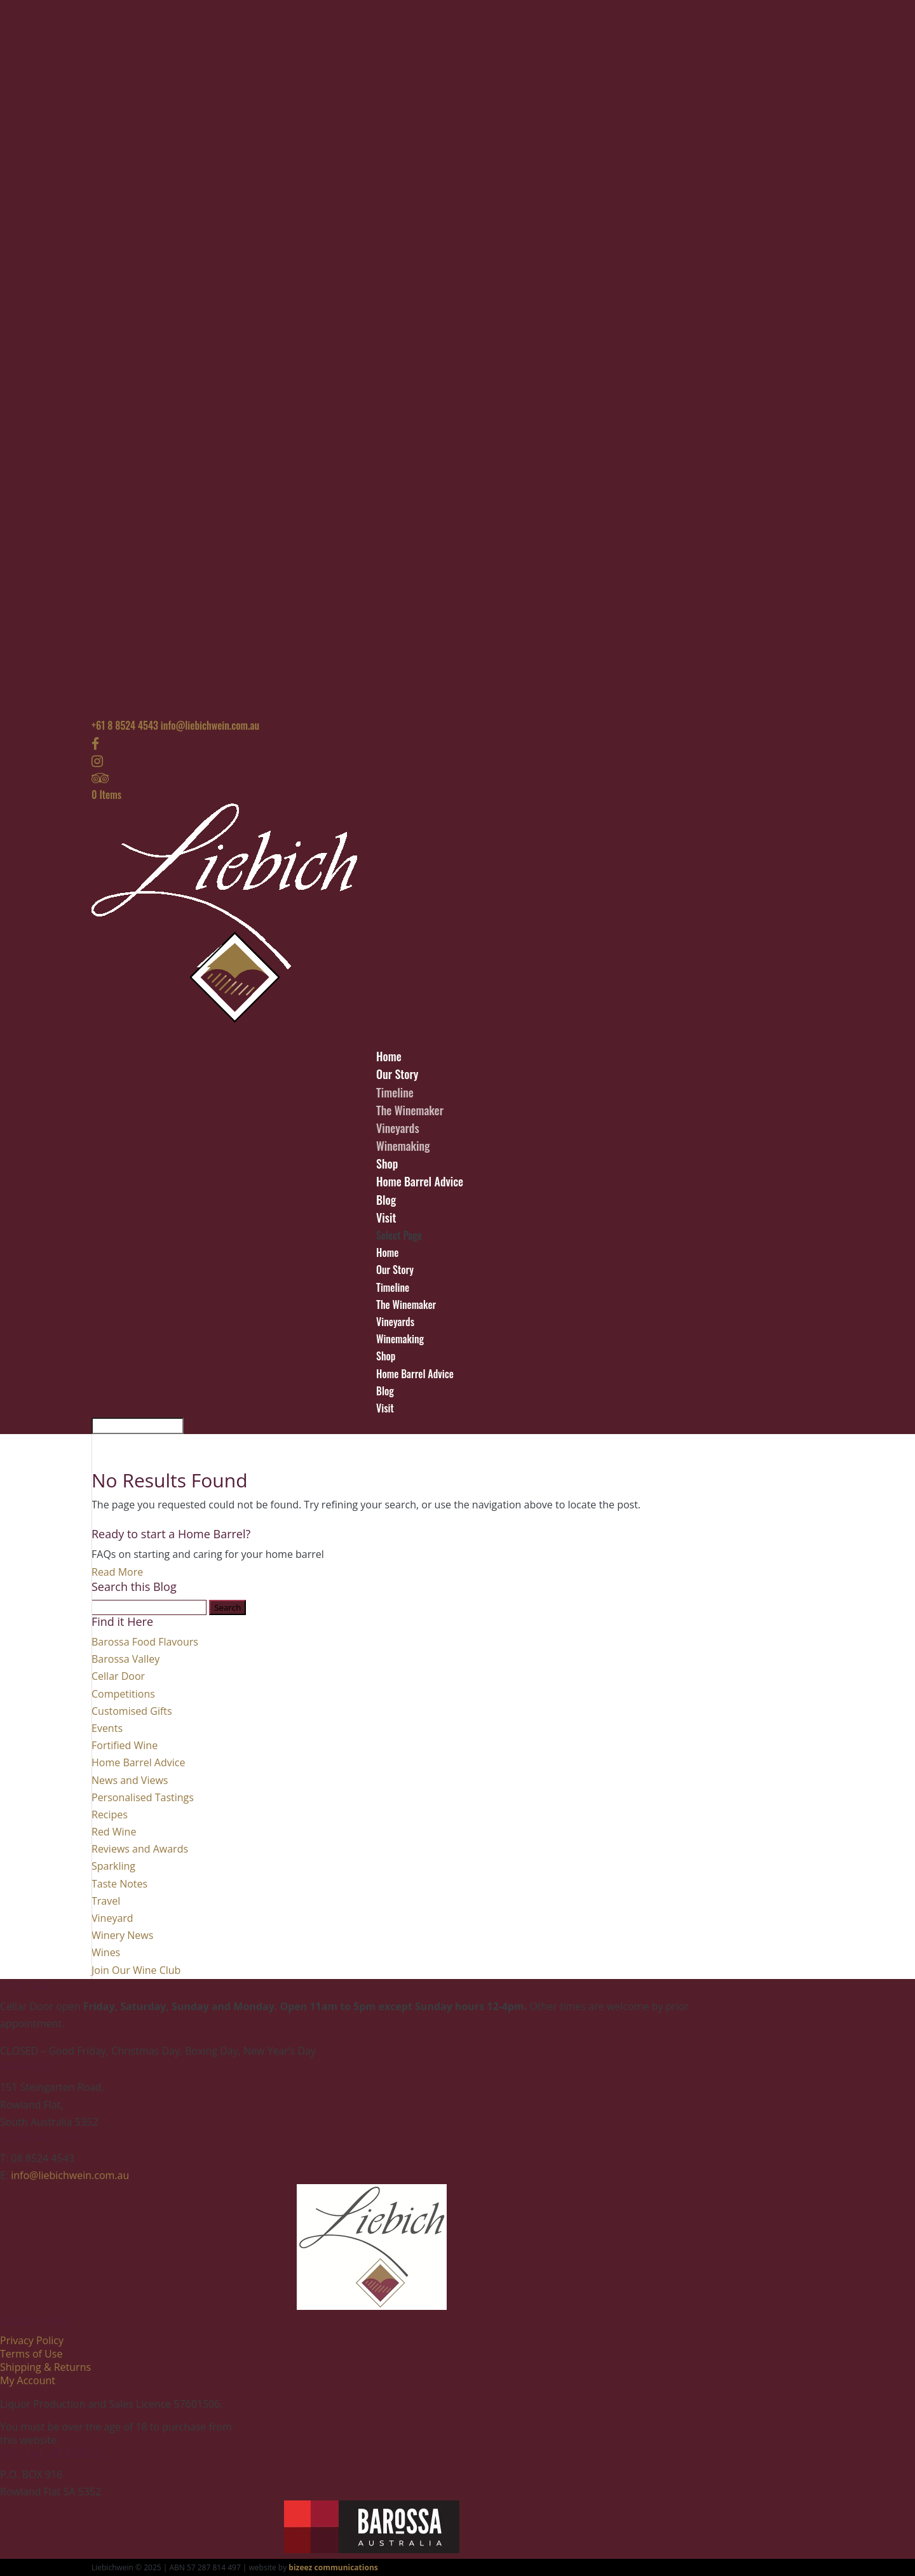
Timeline (395, 1092)
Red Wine (114, 1832)
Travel (106, 1901)
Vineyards (397, 1128)
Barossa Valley (125, 1659)
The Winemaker (410, 1110)
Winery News (122, 1935)
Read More (117, 1572)
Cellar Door (118, 1676)
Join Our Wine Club (136, 1970)
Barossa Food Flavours (145, 1642)
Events (107, 1728)
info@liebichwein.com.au (70, 2175)
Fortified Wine (125, 1745)
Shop (385, 1356)
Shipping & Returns (45, 2367)
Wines (106, 1952)
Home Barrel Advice (419, 1181)
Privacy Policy (32, 2340)
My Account (27, 2380)
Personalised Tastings (143, 1797)
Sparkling (113, 1866)
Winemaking (403, 1145)
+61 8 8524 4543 (125, 725)
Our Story (395, 1269)
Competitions (123, 1694)
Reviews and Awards (140, 1849)
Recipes (110, 1814)
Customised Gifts (132, 1711)
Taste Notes (119, 1884)
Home (387, 1252)
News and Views (130, 1780)
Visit (385, 1408)
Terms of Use (31, 2354)
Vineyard (112, 1918)
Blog (385, 1391)
